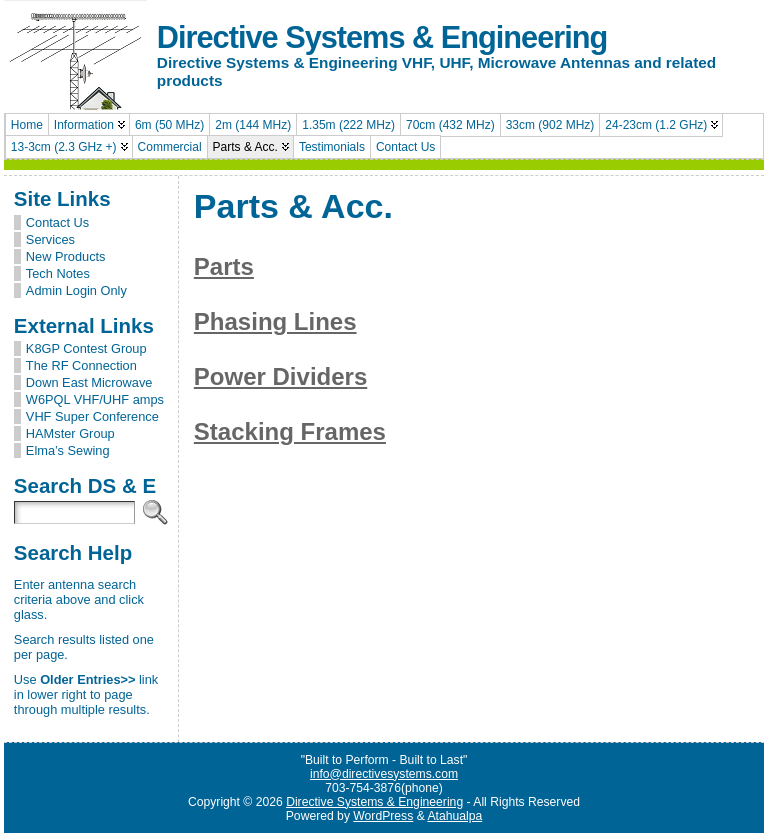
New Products (66, 256)
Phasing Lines (275, 321)
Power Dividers (280, 376)
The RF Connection (81, 365)
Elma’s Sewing (68, 450)
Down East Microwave (89, 382)
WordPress (383, 816)
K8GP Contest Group (86, 348)
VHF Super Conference (92, 416)
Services (50, 239)
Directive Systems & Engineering (382, 37)
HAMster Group (70, 433)
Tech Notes (58, 273)
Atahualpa (454, 816)
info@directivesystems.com (384, 774)
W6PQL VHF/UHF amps (95, 399)
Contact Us (57, 222)
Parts (224, 266)
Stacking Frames (290, 431)
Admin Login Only (76, 290)
